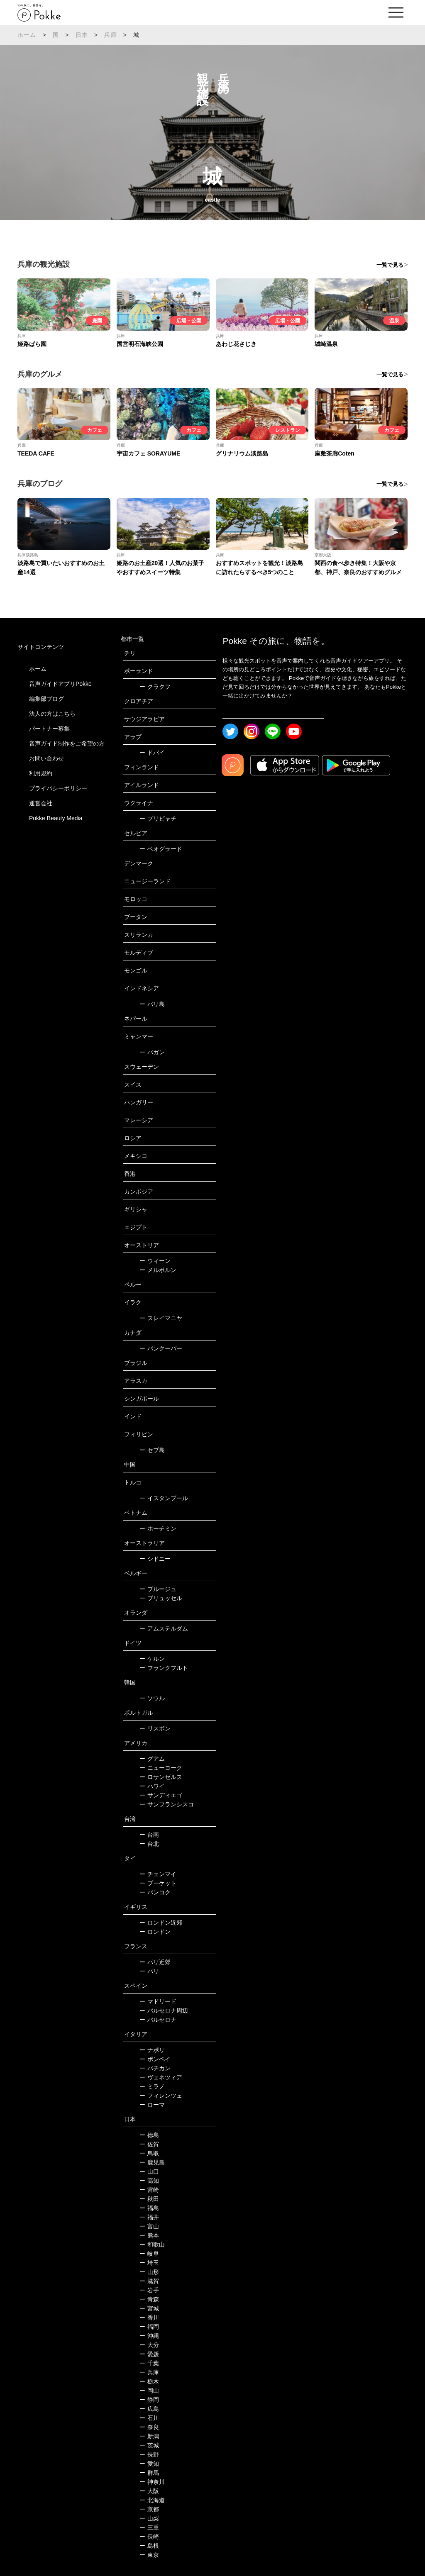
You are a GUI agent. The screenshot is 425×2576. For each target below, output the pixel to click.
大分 (149, 2345)
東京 (149, 2555)
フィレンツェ (160, 2095)
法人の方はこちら (52, 713)
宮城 (149, 2308)
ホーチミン (157, 1528)
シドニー (155, 1558)
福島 (149, 2208)
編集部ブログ (46, 698)
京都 (149, 2509)
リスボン (155, 1728)
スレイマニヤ (160, 1318)
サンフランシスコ (166, 1804)
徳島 (149, 2135)
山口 (149, 2171)
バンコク (155, 1892)
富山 (149, 2226)
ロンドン (155, 1931)
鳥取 (149, 2153)
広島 (149, 2408)
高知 (149, 2180)
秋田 (149, 2199)
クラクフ (155, 686)
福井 (149, 2217)
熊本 (149, 2235)
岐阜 (149, 2253)
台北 (149, 1843)
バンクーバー (160, 1348)
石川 (149, 2418)
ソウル (152, 1698)
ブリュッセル (160, 1598)
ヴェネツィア (160, 2077)
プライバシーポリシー (58, 788)
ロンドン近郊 (160, 1922)
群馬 (149, 2472)
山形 (149, 2272)
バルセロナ (157, 2019)
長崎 (149, 2536)
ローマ (152, 2104)
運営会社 (40, 803)
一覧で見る (389, 265)
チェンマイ (157, 1874)
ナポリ (152, 2050)
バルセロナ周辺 (163, 2010)
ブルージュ (157, 1589)
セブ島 (152, 1450)
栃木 (149, 2381)
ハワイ (152, 1786)
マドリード (157, 2001)
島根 (149, 2545)
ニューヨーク (160, 1767)
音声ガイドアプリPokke (60, 683)
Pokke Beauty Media (55, 818)
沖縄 (149, 2335)
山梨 (149, 2518)
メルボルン (157, 1270)
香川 (149, 2317)
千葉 (149, 2363)
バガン (152, 1052)
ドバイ (152, 752)
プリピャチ (157, 818)
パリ (149, 1971)
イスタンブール (163, 1498)
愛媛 (149, 2354)
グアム (152, 1758)
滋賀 (149, 2281)
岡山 (149, 2390)
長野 (149, 2454)
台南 (149, 1834)
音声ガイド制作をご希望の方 (67, 743)
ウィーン (155, 1261)
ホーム (27, 35)
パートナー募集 (49, 728)
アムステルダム (163, 1628)
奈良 (149, 2427)
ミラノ (152, 2086)
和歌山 (152, 2244)
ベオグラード (160, 849)
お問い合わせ (46, 758)
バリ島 (152, 1004)
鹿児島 (152, 2162)
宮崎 (149, 2189)
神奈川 (152, 2482)
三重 (149, 2527)
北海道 (152, 2500)
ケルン (152, 1658)
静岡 (149, 2399)
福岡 (149, 2326)
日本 (82, 35)
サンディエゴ (160, 1795)
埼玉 (149, 2262)
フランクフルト (163, 1668)
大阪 (149, 2491)
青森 (149, 2299)
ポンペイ (155, 2059)
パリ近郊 (155, 1962)
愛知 (149, 2463)
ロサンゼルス (160, 1777)
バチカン (155, 2068)
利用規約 (40, 773)
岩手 (149, 2290)
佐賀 (149, 2144)
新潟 (149, 2436)
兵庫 (110, 35)
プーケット (157, 1883)
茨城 (149, 2445)
